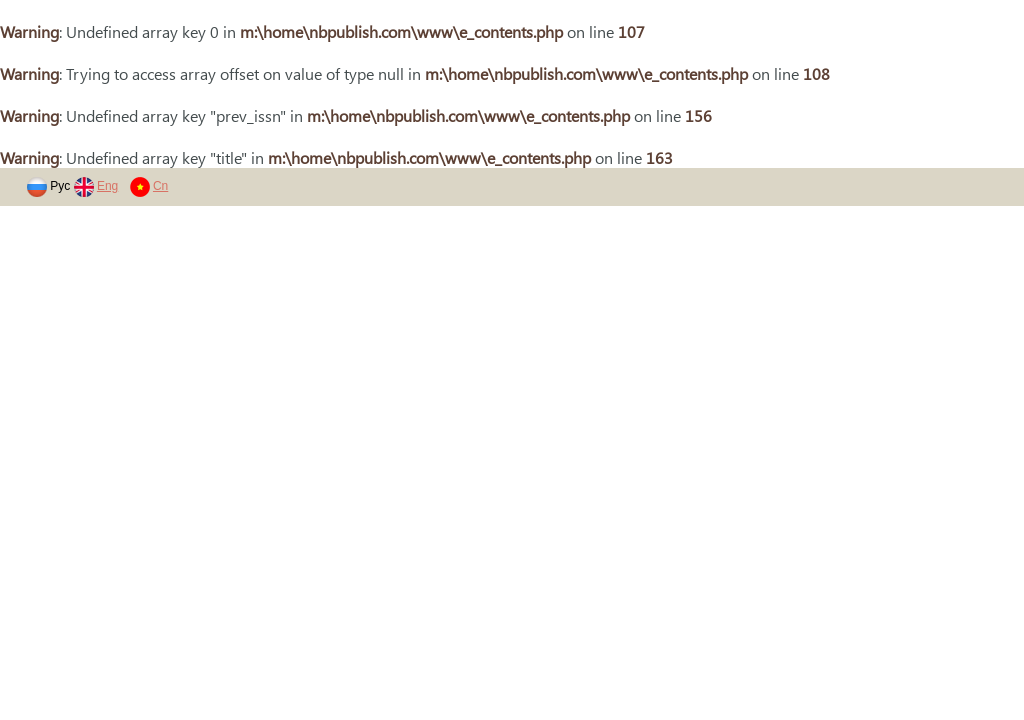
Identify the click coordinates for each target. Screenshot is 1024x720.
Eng (107, 186)
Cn (160, 186)
